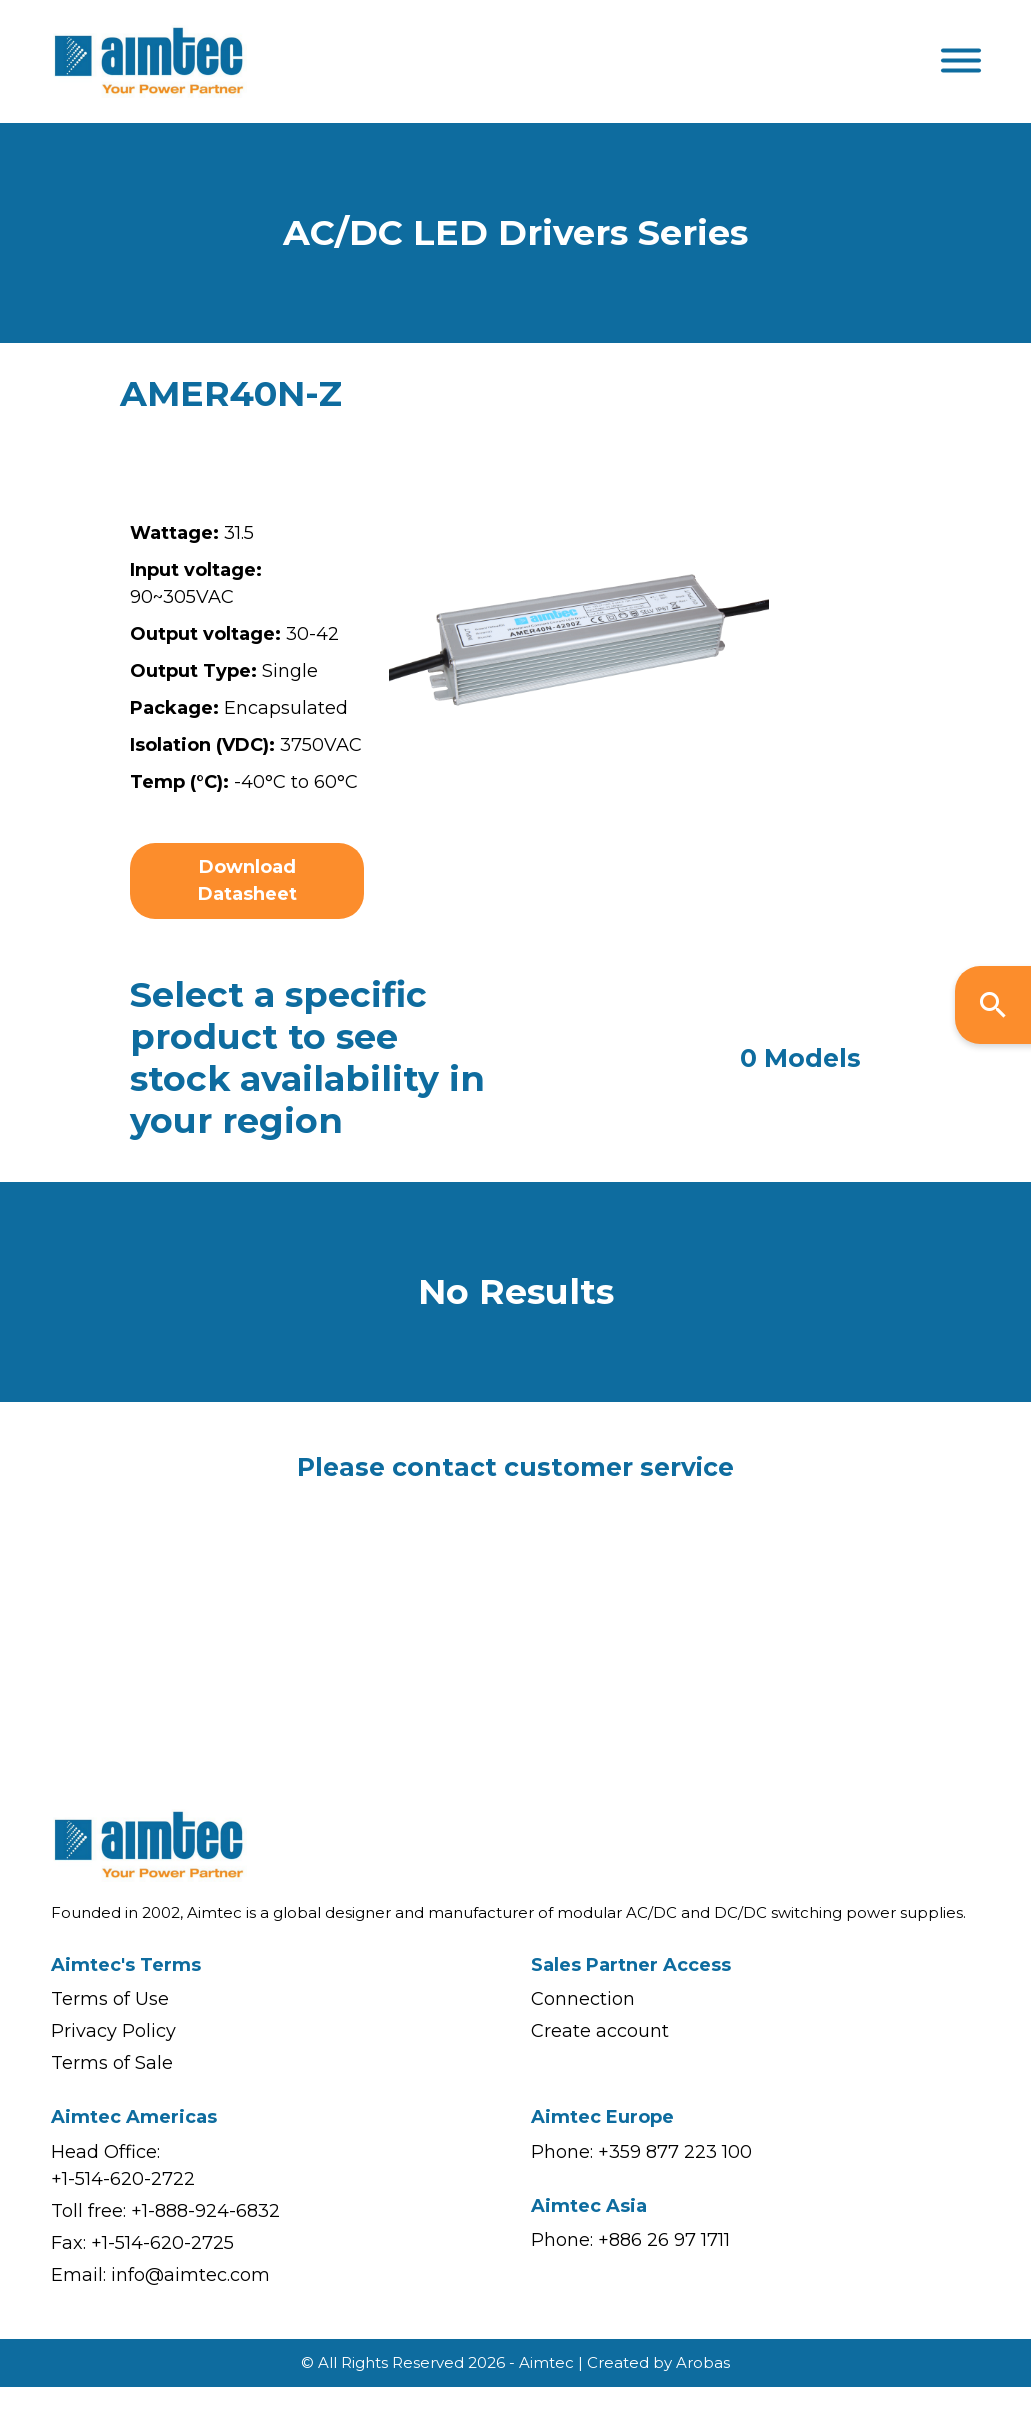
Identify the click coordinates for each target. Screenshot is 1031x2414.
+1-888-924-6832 (205, 2211)
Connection (583, 1999)
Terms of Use (110, 1999)
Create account (600, 2031)
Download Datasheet (247, 880)
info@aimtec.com (190, 2275)
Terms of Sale (112, 2063)
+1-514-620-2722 (123, 2179)
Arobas (703, 2362)
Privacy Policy (113, 2031)
